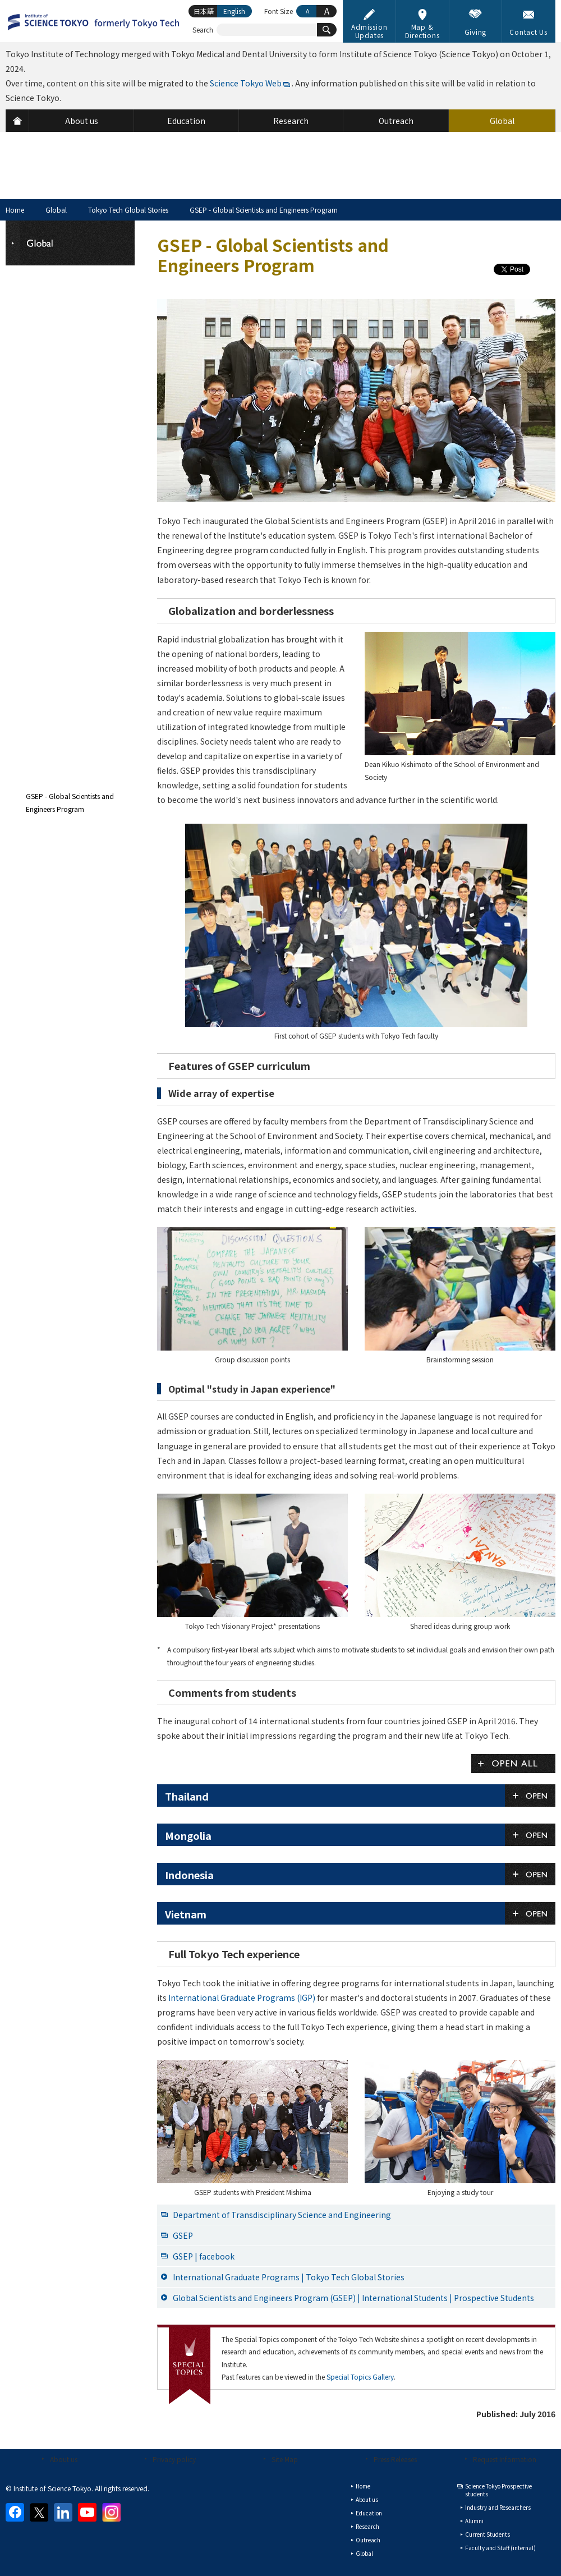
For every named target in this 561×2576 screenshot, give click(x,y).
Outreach (368, 2540)
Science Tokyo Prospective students (498, 2490)
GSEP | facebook (203, 2256)
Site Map (285, 2459)
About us (63, 2459)
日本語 (204, 11)
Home (15, 209)
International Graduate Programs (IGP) (241, 1997)
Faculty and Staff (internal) (500, 2547)
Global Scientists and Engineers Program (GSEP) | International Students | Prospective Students (353, 2297)
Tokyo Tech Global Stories (128, 209)
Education (369, 2513)
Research (367, 2526)
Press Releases (395, 2459)
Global (56, 209)
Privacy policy (174, 2459)
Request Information (504, 2459)
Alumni (474, 2521)
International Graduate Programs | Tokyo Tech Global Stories (288, 2277)
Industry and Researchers (498, 2507)
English (234, 11)
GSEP (183, 2235)
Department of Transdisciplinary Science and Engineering (282, 2214)
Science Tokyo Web (246, 83)
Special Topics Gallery (360, 2376)
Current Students (487, 2534)
